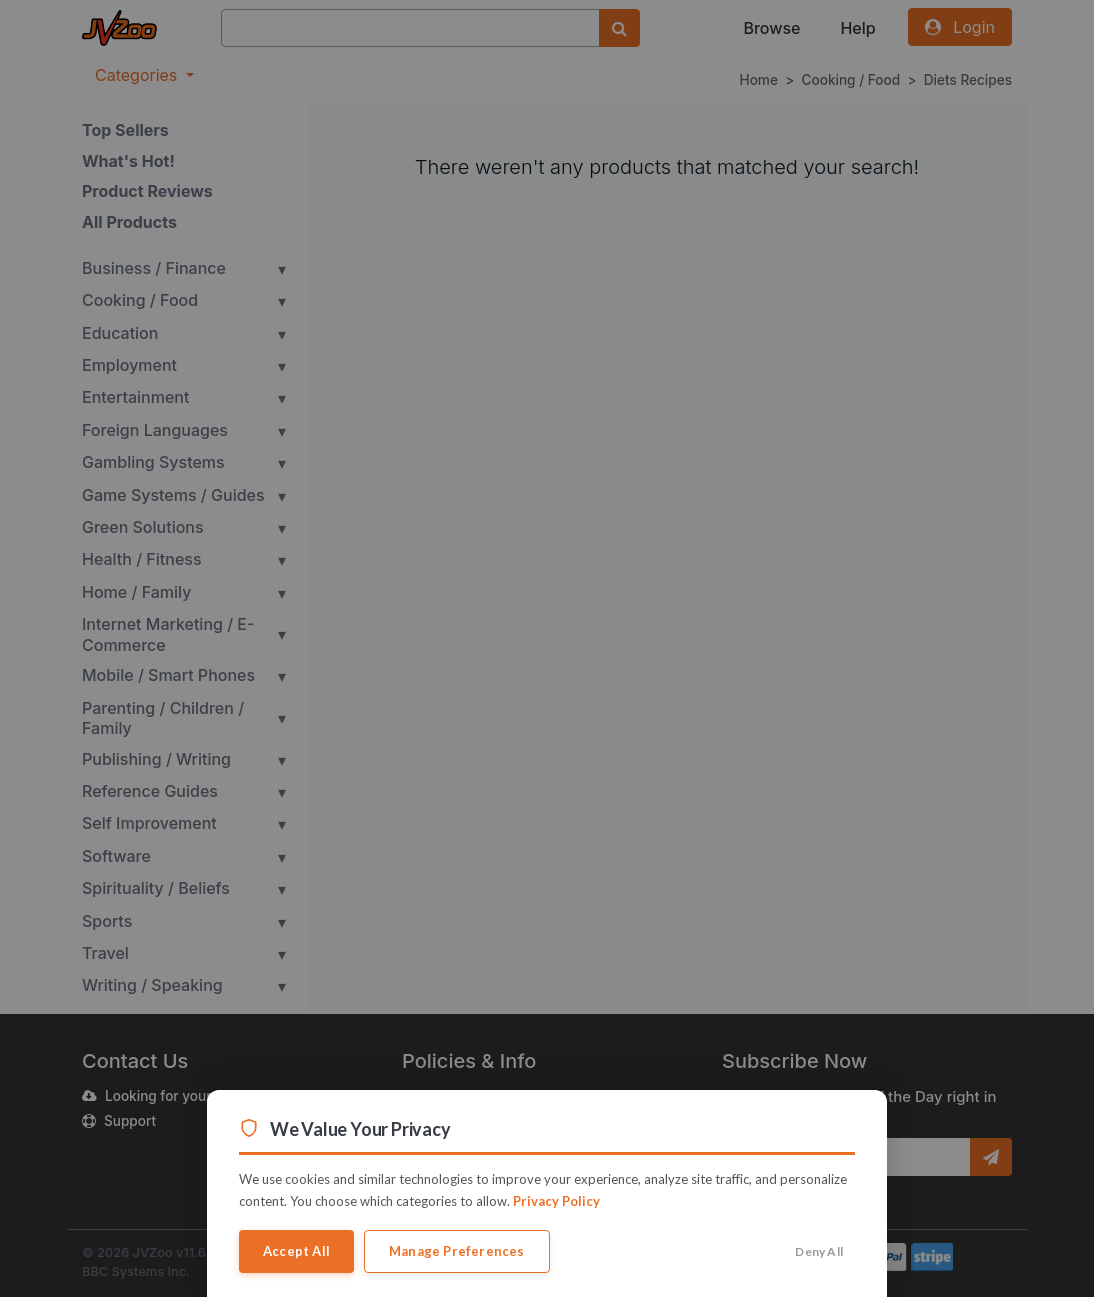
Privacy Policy (556, 1201)
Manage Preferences (457, 1251)
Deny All (819, 1251)
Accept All (296, 1251)
